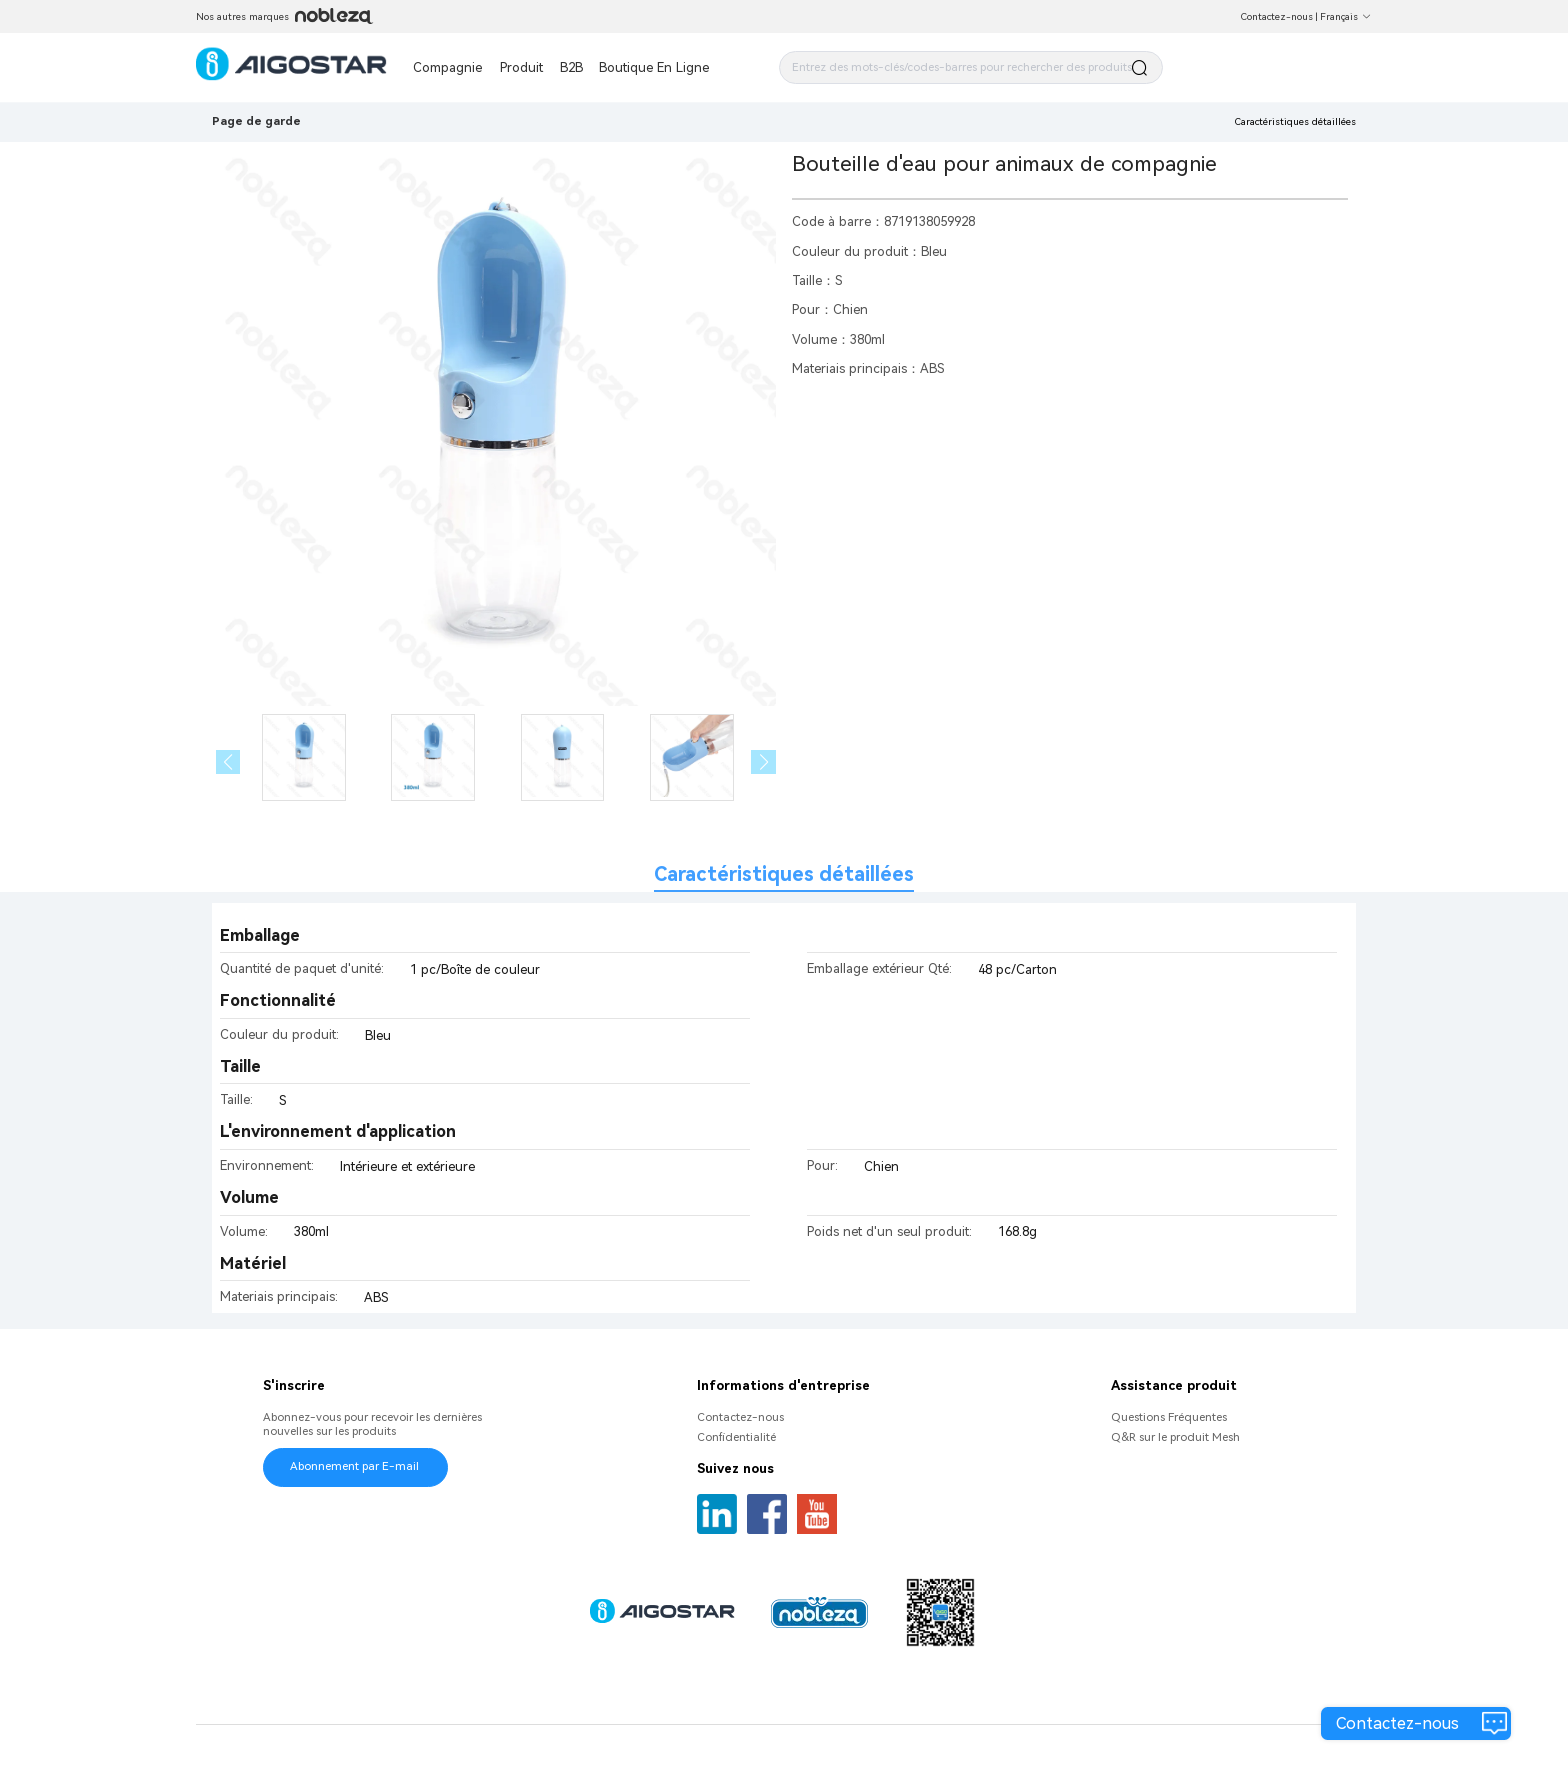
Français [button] (1346, 16)
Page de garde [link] (256, 121)
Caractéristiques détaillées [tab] (784, 874)
